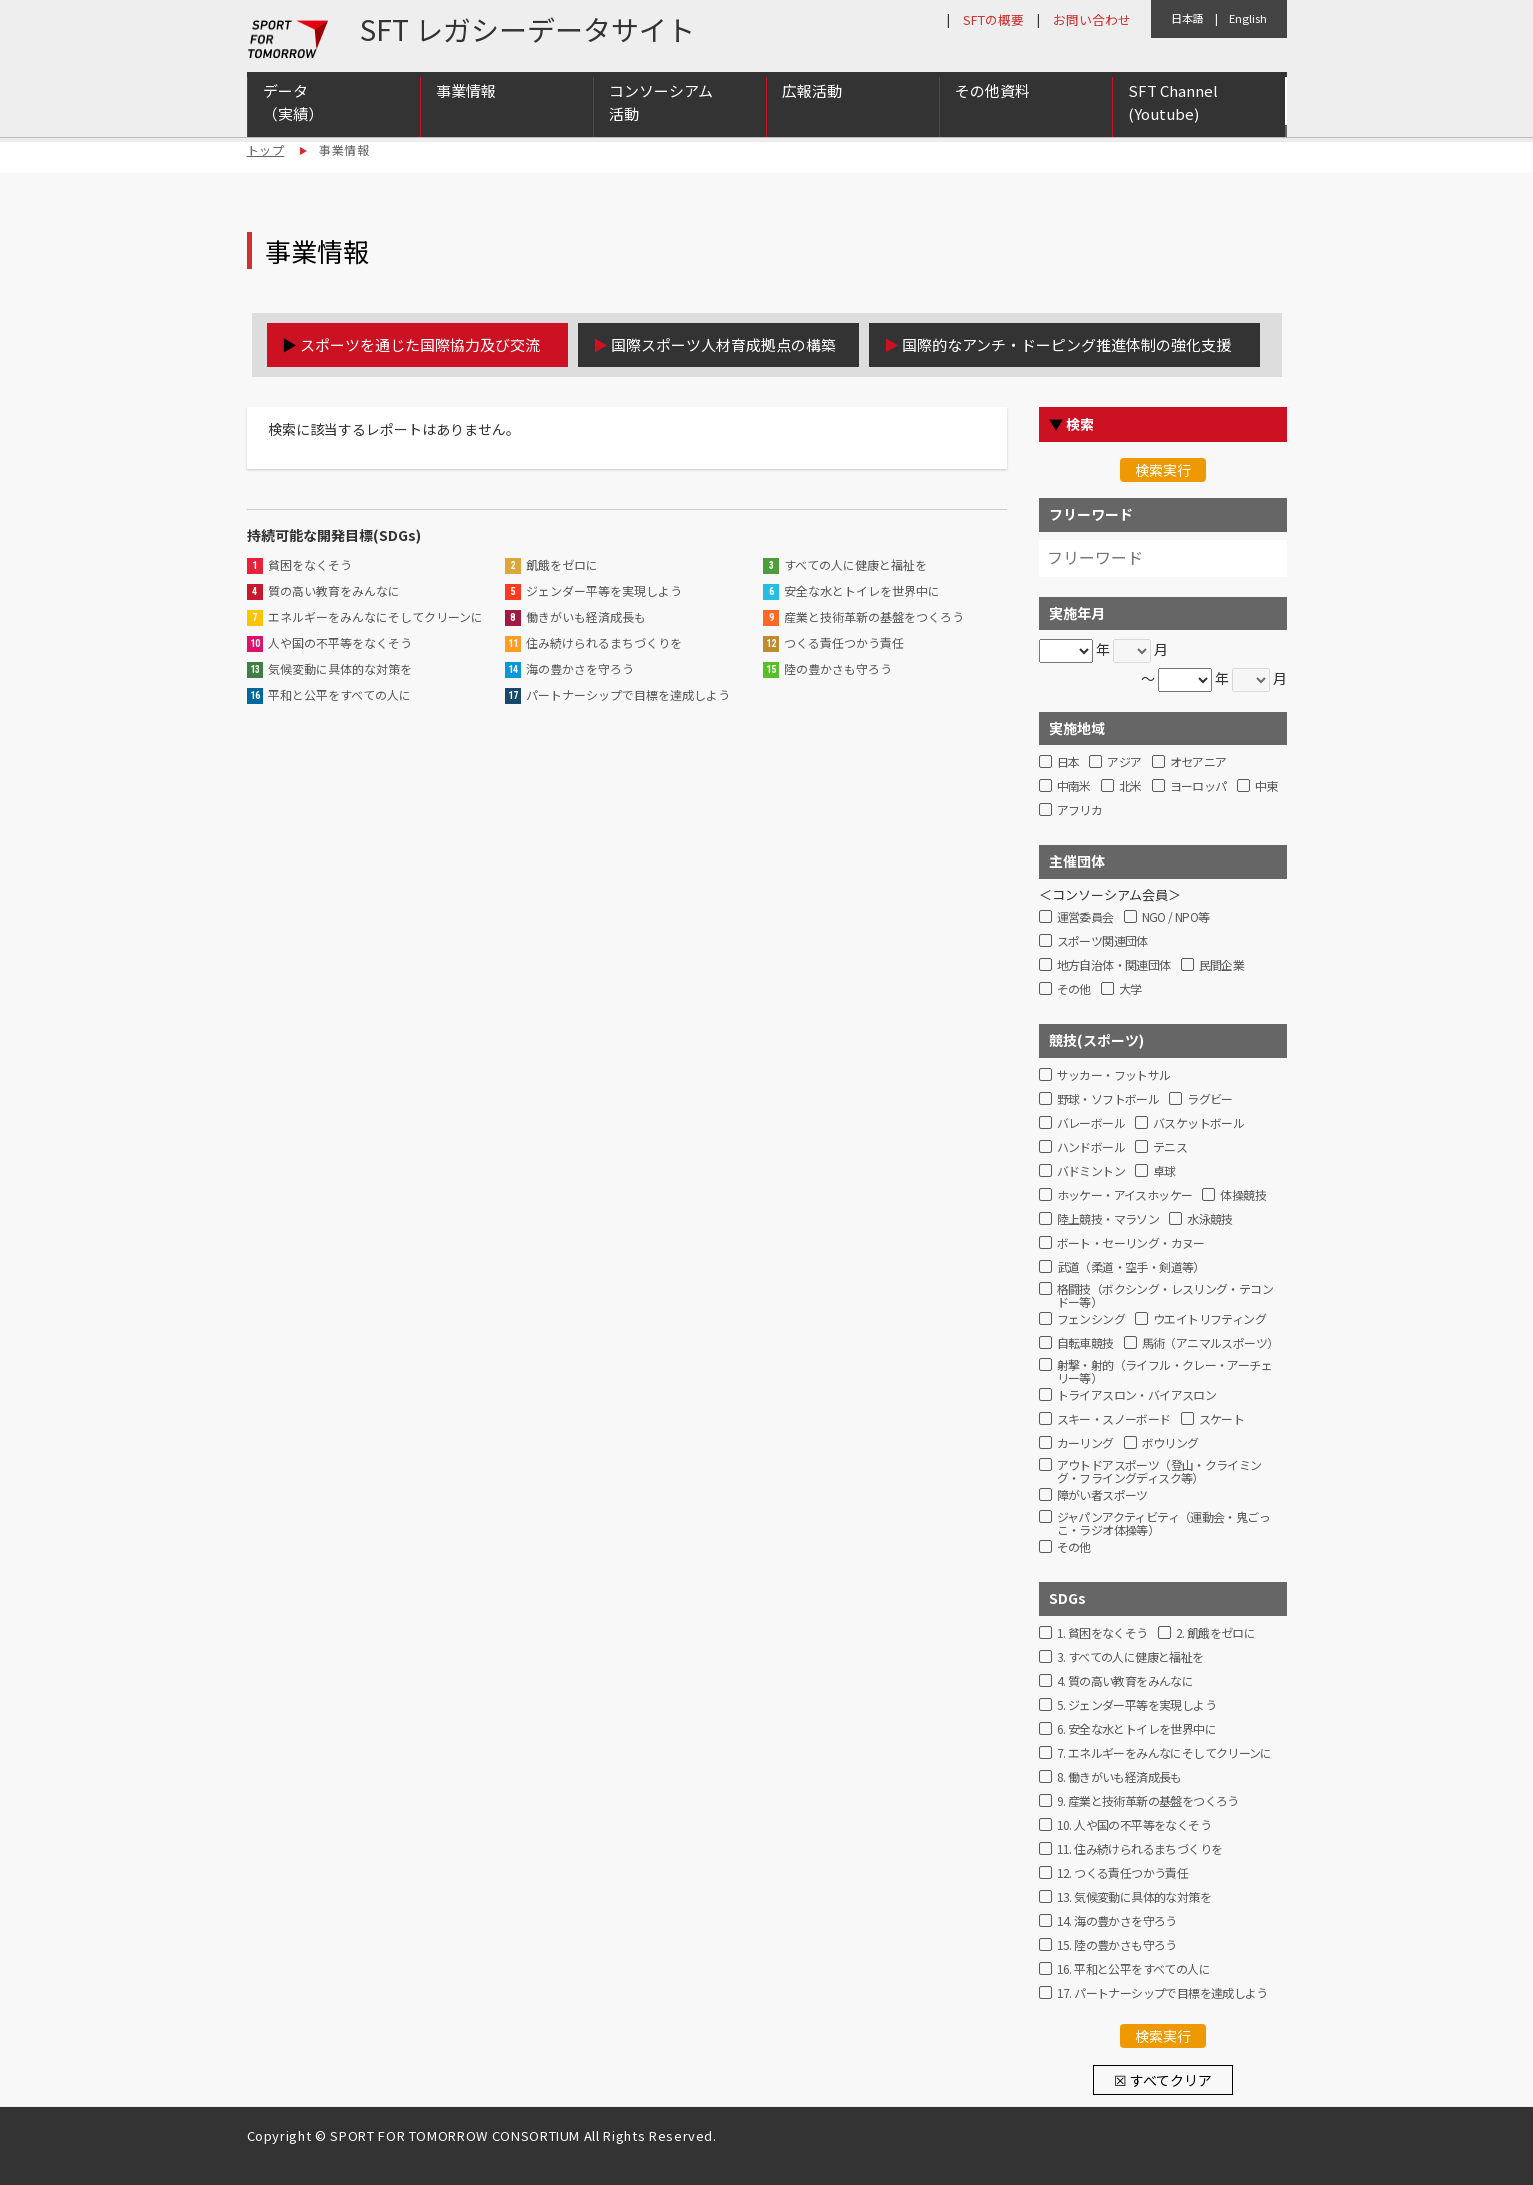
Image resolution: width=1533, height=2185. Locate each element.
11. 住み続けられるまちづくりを (1140, 1849)
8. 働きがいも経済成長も (1119, 1777)
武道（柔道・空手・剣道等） (1131, 1267)
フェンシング (1091, 1319)
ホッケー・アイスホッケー (1125, 1195)
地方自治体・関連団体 (1114, 965)
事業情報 (466, 91)
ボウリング (1170, 1443)
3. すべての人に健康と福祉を (1130, 1657)
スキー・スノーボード (1114, 1419)
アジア (1124, 762)
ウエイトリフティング (1209, 1319)
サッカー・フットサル (1114, 1075)
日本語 (1187, 18)
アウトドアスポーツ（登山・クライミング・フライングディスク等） (1159, 1469)
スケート (1222, 1419)
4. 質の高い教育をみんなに (1125, 1681)
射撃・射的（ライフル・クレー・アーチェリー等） (1165, 1369)
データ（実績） (293, 103)
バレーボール (1091, 1123)
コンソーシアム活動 (661, 103)
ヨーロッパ (1198, 786)
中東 (1266, 786)
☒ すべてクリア (1163, 2080)
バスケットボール (1198, 1123)
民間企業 (1222, 965)
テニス (1170, 1147)
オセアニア (1198, 762)
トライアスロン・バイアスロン (1137, 1395)
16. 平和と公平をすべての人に (1133, 1969)
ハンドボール (1091, 1147)
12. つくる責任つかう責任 (1123, 1873)
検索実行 (1163, 470)
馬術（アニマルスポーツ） (1210, 1343)
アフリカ (1080, 810)
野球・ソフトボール (1108, 1099)
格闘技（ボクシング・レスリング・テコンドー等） (1165, 1293)
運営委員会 (1085, 917)
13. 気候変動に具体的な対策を (1134, 1897)
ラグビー (1210, 1099)
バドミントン (1091, 1171)
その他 (1074, 989)
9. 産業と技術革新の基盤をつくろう (1148, 1801)
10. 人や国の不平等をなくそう (1134, 1825)
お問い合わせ (1092, 19)
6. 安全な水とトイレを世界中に (1136, 1729)
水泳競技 (1210, 1219)
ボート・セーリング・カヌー (1131, 1243)
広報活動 (812, 91)
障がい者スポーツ (1102, 1495)
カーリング (1085, 1443)
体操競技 (1243, 1195)
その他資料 (992, 91)
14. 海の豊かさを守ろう (1117, 1921)
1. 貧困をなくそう (1102, 1633)
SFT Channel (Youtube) (1173, 103)
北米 (1130, 786)
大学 (1130, 989)
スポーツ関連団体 (1102, 941)
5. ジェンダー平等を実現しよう (1136, 1705)
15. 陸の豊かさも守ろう (1117, 1945)
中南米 (1074, 786)
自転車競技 (1085, 1343)
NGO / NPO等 (1176, 917)
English (1248, 18)
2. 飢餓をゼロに (1216, 1633)
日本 (1068, 762)
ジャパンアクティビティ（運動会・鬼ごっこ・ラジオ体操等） (1164, 1521)
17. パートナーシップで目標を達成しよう (1162, 1993)
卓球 (1164, 1171)
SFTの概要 (993, 19)
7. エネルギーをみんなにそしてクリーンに (1164, 1753)
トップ (266, 149)
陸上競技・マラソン (1108, 1219)
